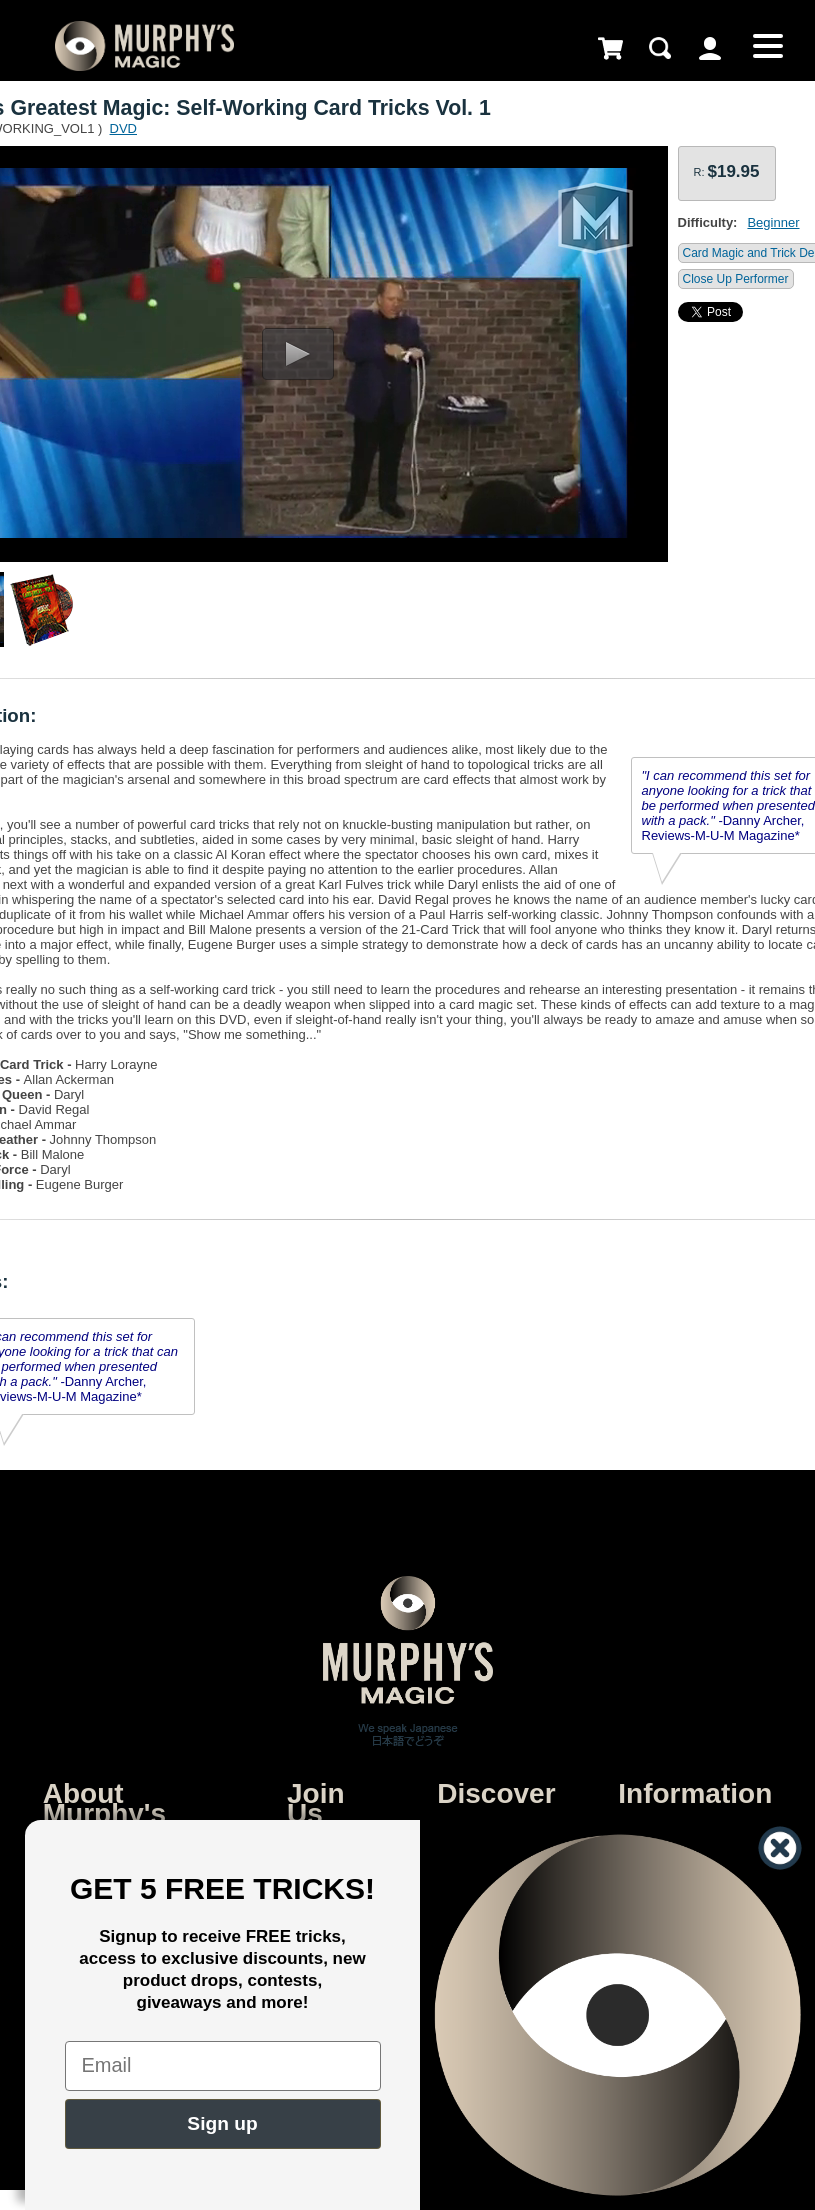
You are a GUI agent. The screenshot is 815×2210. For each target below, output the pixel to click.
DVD (123, 128)
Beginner (773, 222)
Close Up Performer (736, 279)
